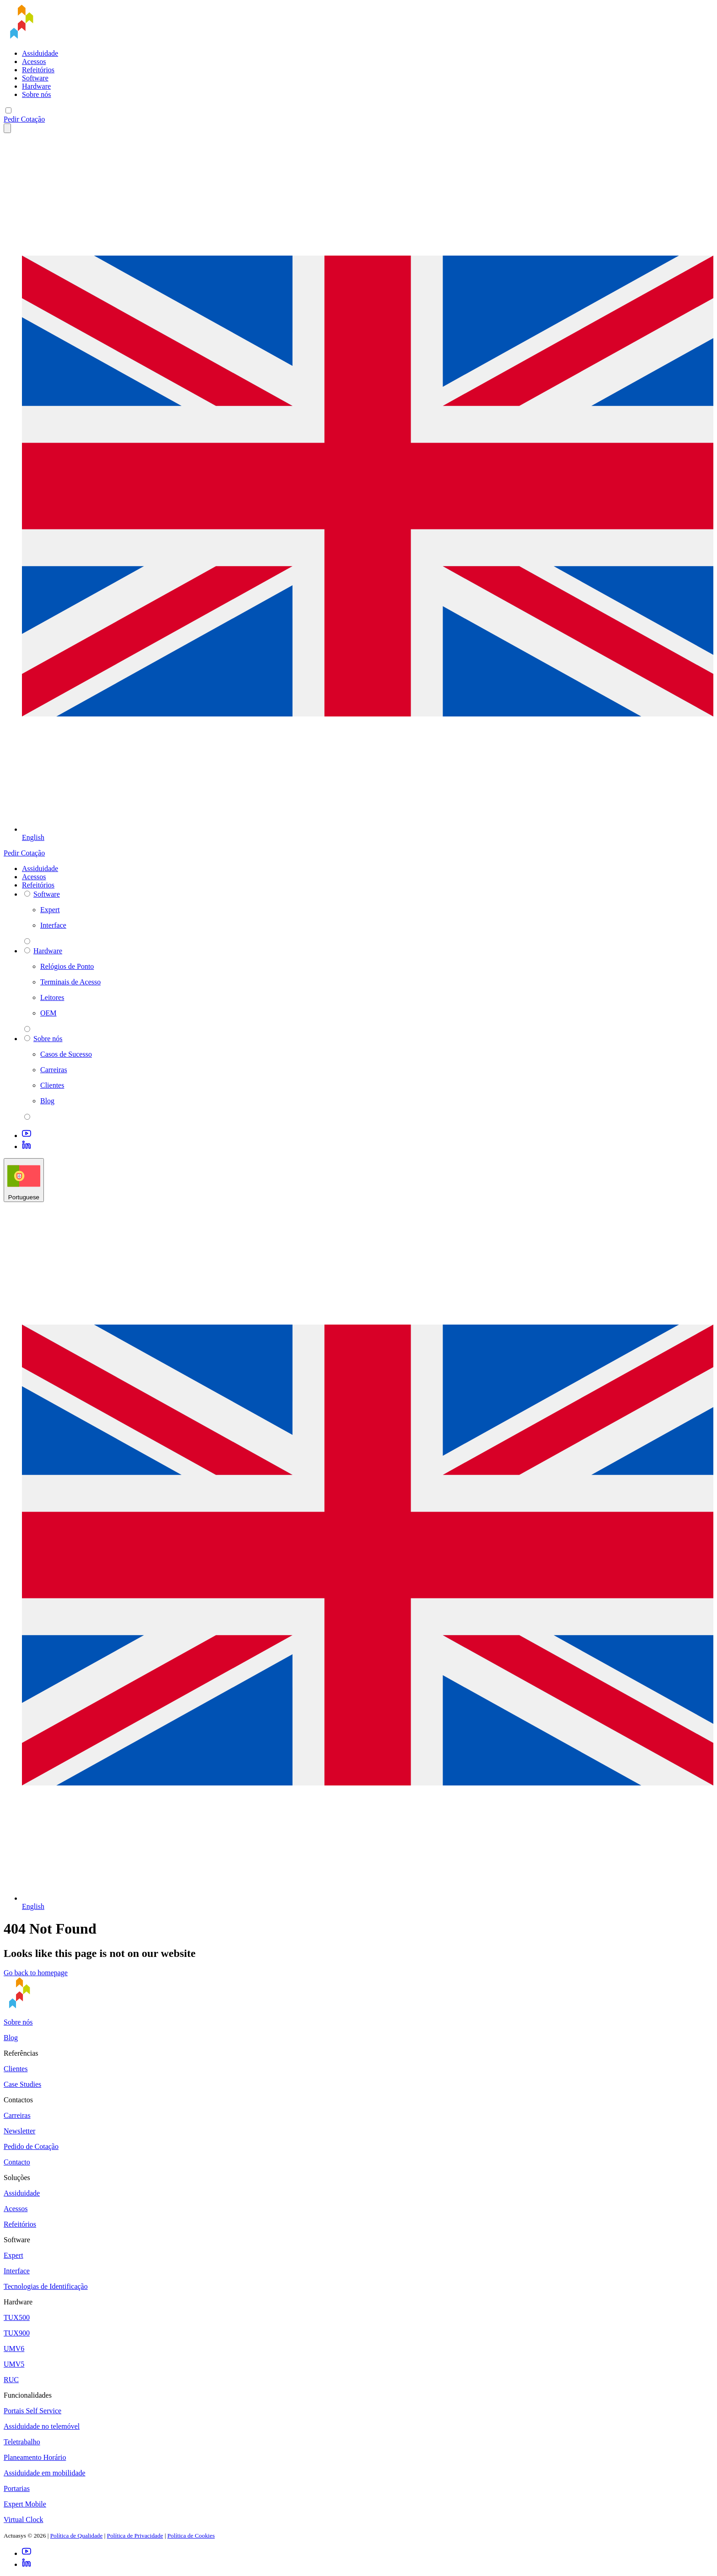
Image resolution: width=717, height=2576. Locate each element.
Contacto (17, 2162)
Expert (13, 2255)
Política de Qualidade (76, 2535)
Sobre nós (36, 94)
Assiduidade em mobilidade (45, 2473)
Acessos (34, 61)
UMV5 (14, 2364)
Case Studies (22, 2084)
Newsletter (19, 2131)
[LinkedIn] (26, 1146)
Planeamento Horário (35, 2457)
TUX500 (17, 2317)
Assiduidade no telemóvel (42, 2426)
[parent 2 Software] (27, 941)
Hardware (36, 86)
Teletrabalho (22, 2442)
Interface (17, 2271)
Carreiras (17, 2115)
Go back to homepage (36, 1973)
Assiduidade (40, 53)
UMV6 (14, 2348)
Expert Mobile (25, 2504)
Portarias (17, 2488)
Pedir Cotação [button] (24, 119)
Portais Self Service (32, 2411)
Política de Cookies (191, 2535)
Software (35, 78)
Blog (11, 2038)
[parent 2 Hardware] (27, 1029)
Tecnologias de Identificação (46, 2286)
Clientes (15, 2069)
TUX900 (17, 2333)
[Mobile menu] (8, 110)
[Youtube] (26, 1135)
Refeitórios (38, 70)
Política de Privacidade (135, 2535)
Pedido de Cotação (31, 2146)
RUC (11, 2380)
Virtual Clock (23, 2519)
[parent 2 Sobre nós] (27, 1117)
